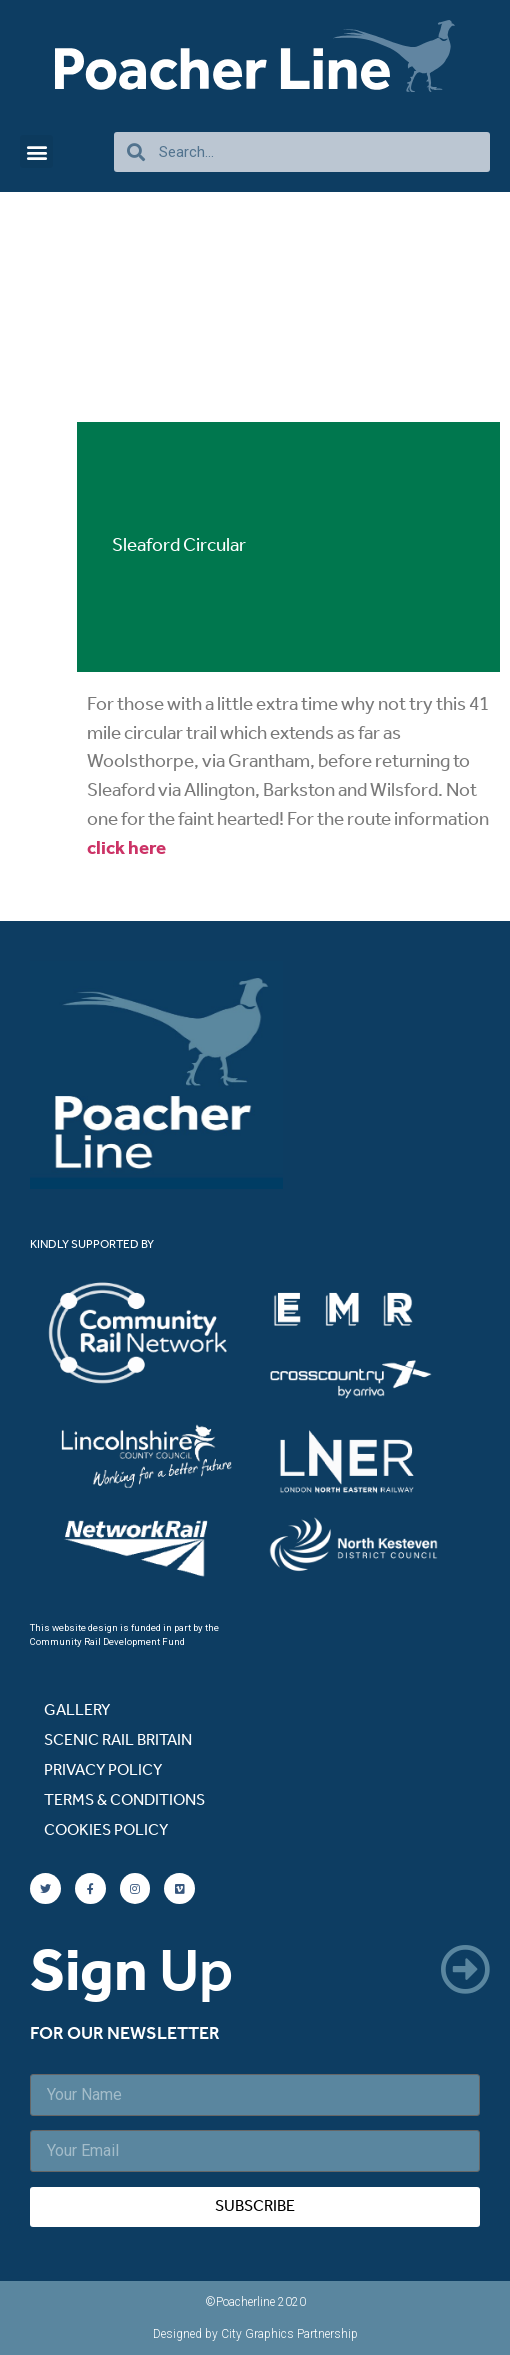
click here (126, 849)
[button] (36, 151)
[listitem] (154, 1333)
